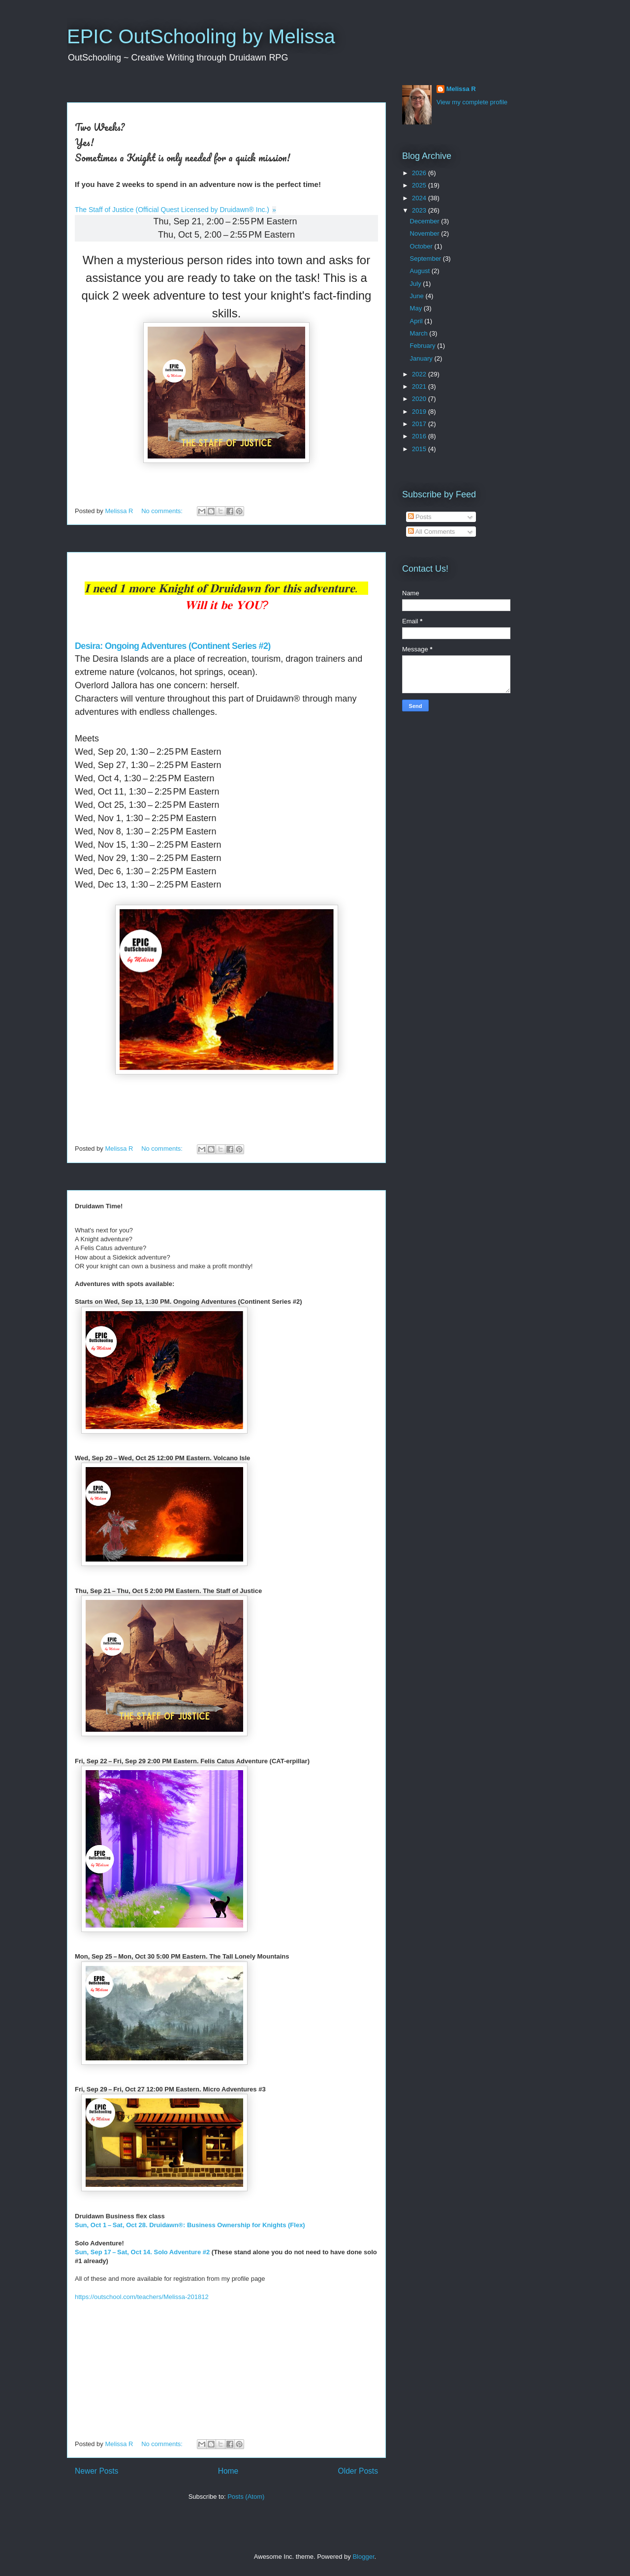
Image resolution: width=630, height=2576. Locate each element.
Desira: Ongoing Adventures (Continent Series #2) (174, 646)
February (424, 345)
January (422, 358)
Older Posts (358, 2471)
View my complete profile (472, 102)
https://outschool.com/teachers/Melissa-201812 (142, 2296)
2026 (420, 173)
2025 (420, 185)
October (422, 246)
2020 (420, 398)
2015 (420, 449)
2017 (420, 424)
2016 (420, 436)
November (425, 233)
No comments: (162, 511)
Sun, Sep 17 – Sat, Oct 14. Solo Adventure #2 (142, 2252)
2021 (420, 386)
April (417, 321)
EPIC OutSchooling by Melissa (201, 36)
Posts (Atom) (245, 2496)
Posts (420, 517)
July (416, 283)
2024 (420, 198)
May (417, 308)
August (421, 271)
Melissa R (461, 88)
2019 (420, 411)
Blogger (363, 2556)
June (418, 296)
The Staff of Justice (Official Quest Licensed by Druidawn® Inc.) (172, 210)
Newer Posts (96, 2471)
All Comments (431, 531)
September (426, 258)
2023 (420, 210)
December (425, 221)
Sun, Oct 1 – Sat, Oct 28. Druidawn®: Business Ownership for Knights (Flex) (190, 2225)
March (420, 333)
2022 (420, 374)
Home (228, 2471)
